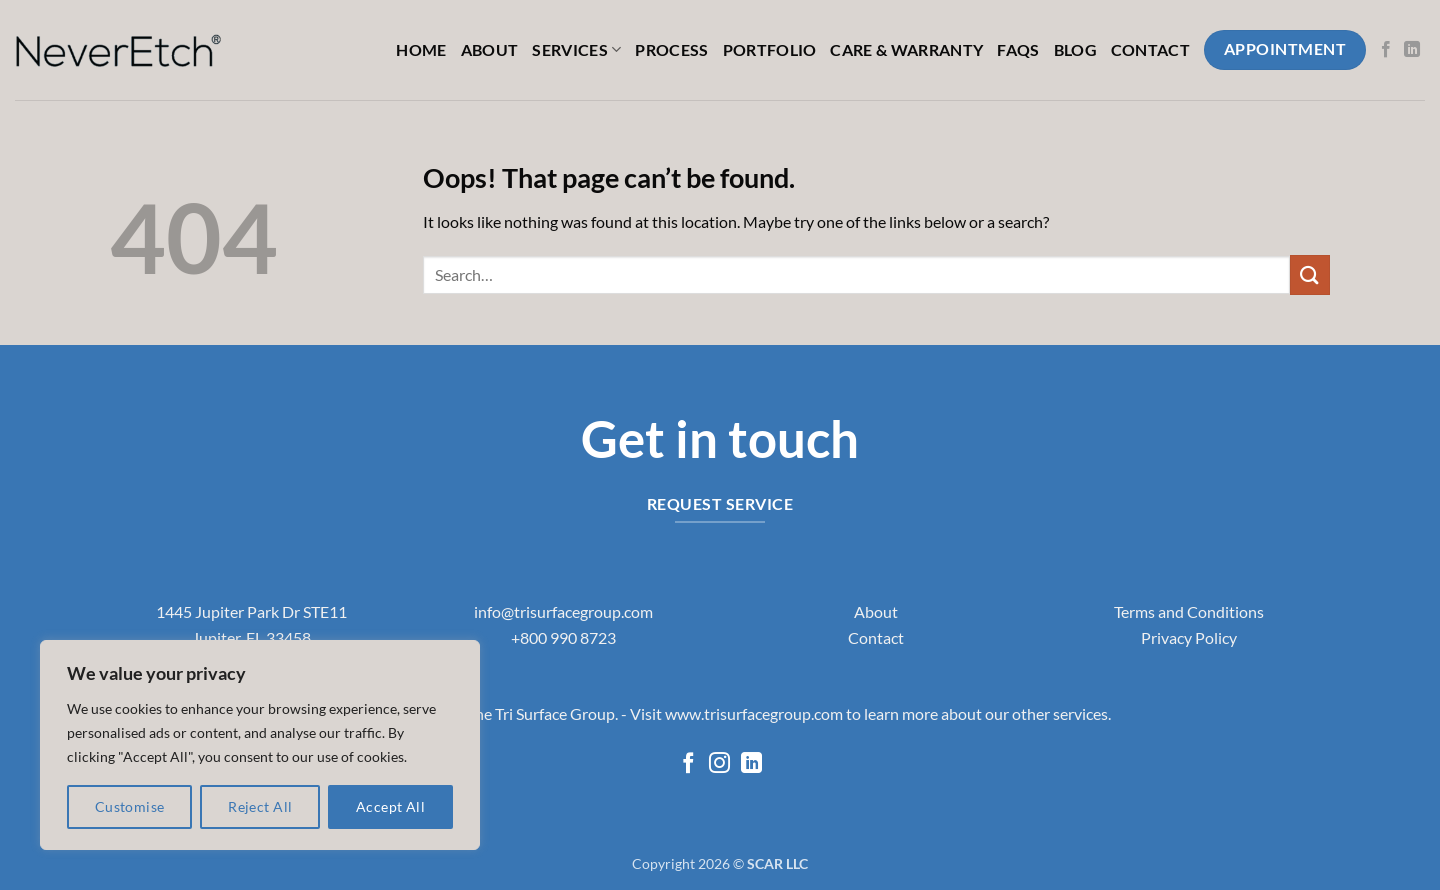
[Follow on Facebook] (1386, 50)
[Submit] (1310, 274)
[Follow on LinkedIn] (1412, 50)
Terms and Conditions (1189, 611)
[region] (260, 745)
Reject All (260, 806)
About (490, 49)
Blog (1075, 49)
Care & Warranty (906, 49)
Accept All (390, 806)
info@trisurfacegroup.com (563, 611)
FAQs (1018, 49)
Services (576, 50)
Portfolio (770, 49)
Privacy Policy (1189, 637)
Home (421, 49)
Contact (1150, 49)
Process (671, 49)
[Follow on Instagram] (719, 764)
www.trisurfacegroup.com (754, 713)
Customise (130, 806)
